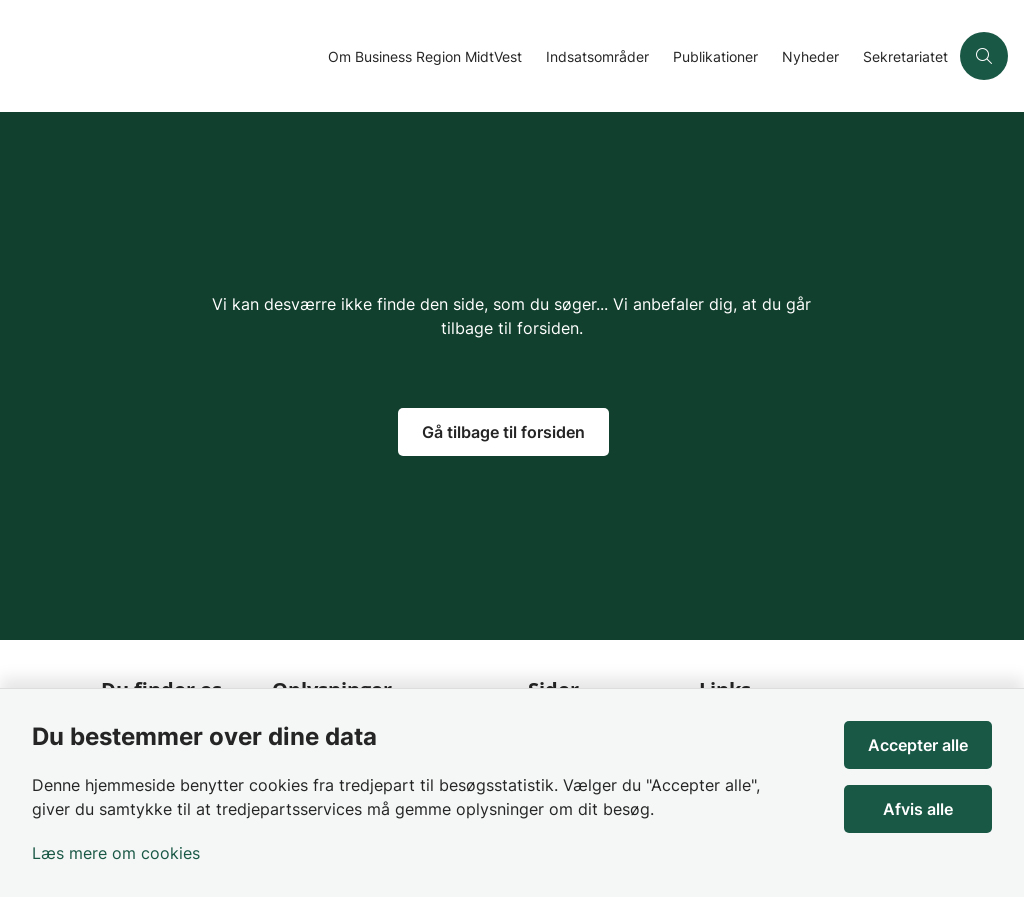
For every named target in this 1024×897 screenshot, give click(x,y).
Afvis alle (918, 809)
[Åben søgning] (984, 56)
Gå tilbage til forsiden (503, 432)
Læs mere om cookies (116, 853)
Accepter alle (918, 745)
